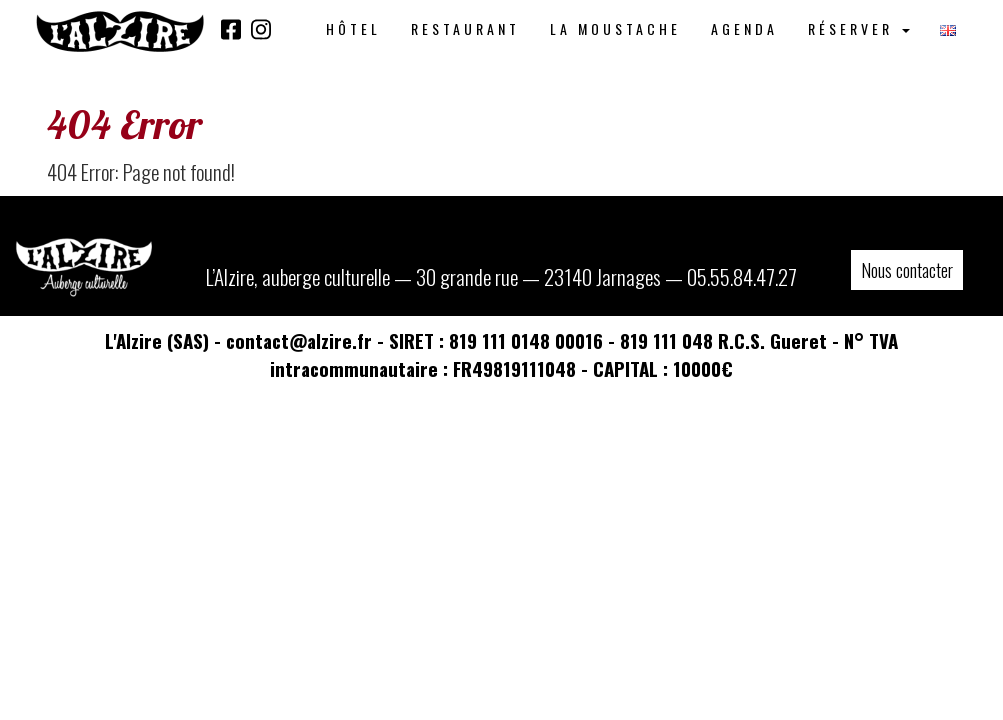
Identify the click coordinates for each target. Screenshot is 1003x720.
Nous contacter (907, 270)
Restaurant (465, 28)
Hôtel (353, 28)
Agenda (744, 28)
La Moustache (615, 28)
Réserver (859, 28)
